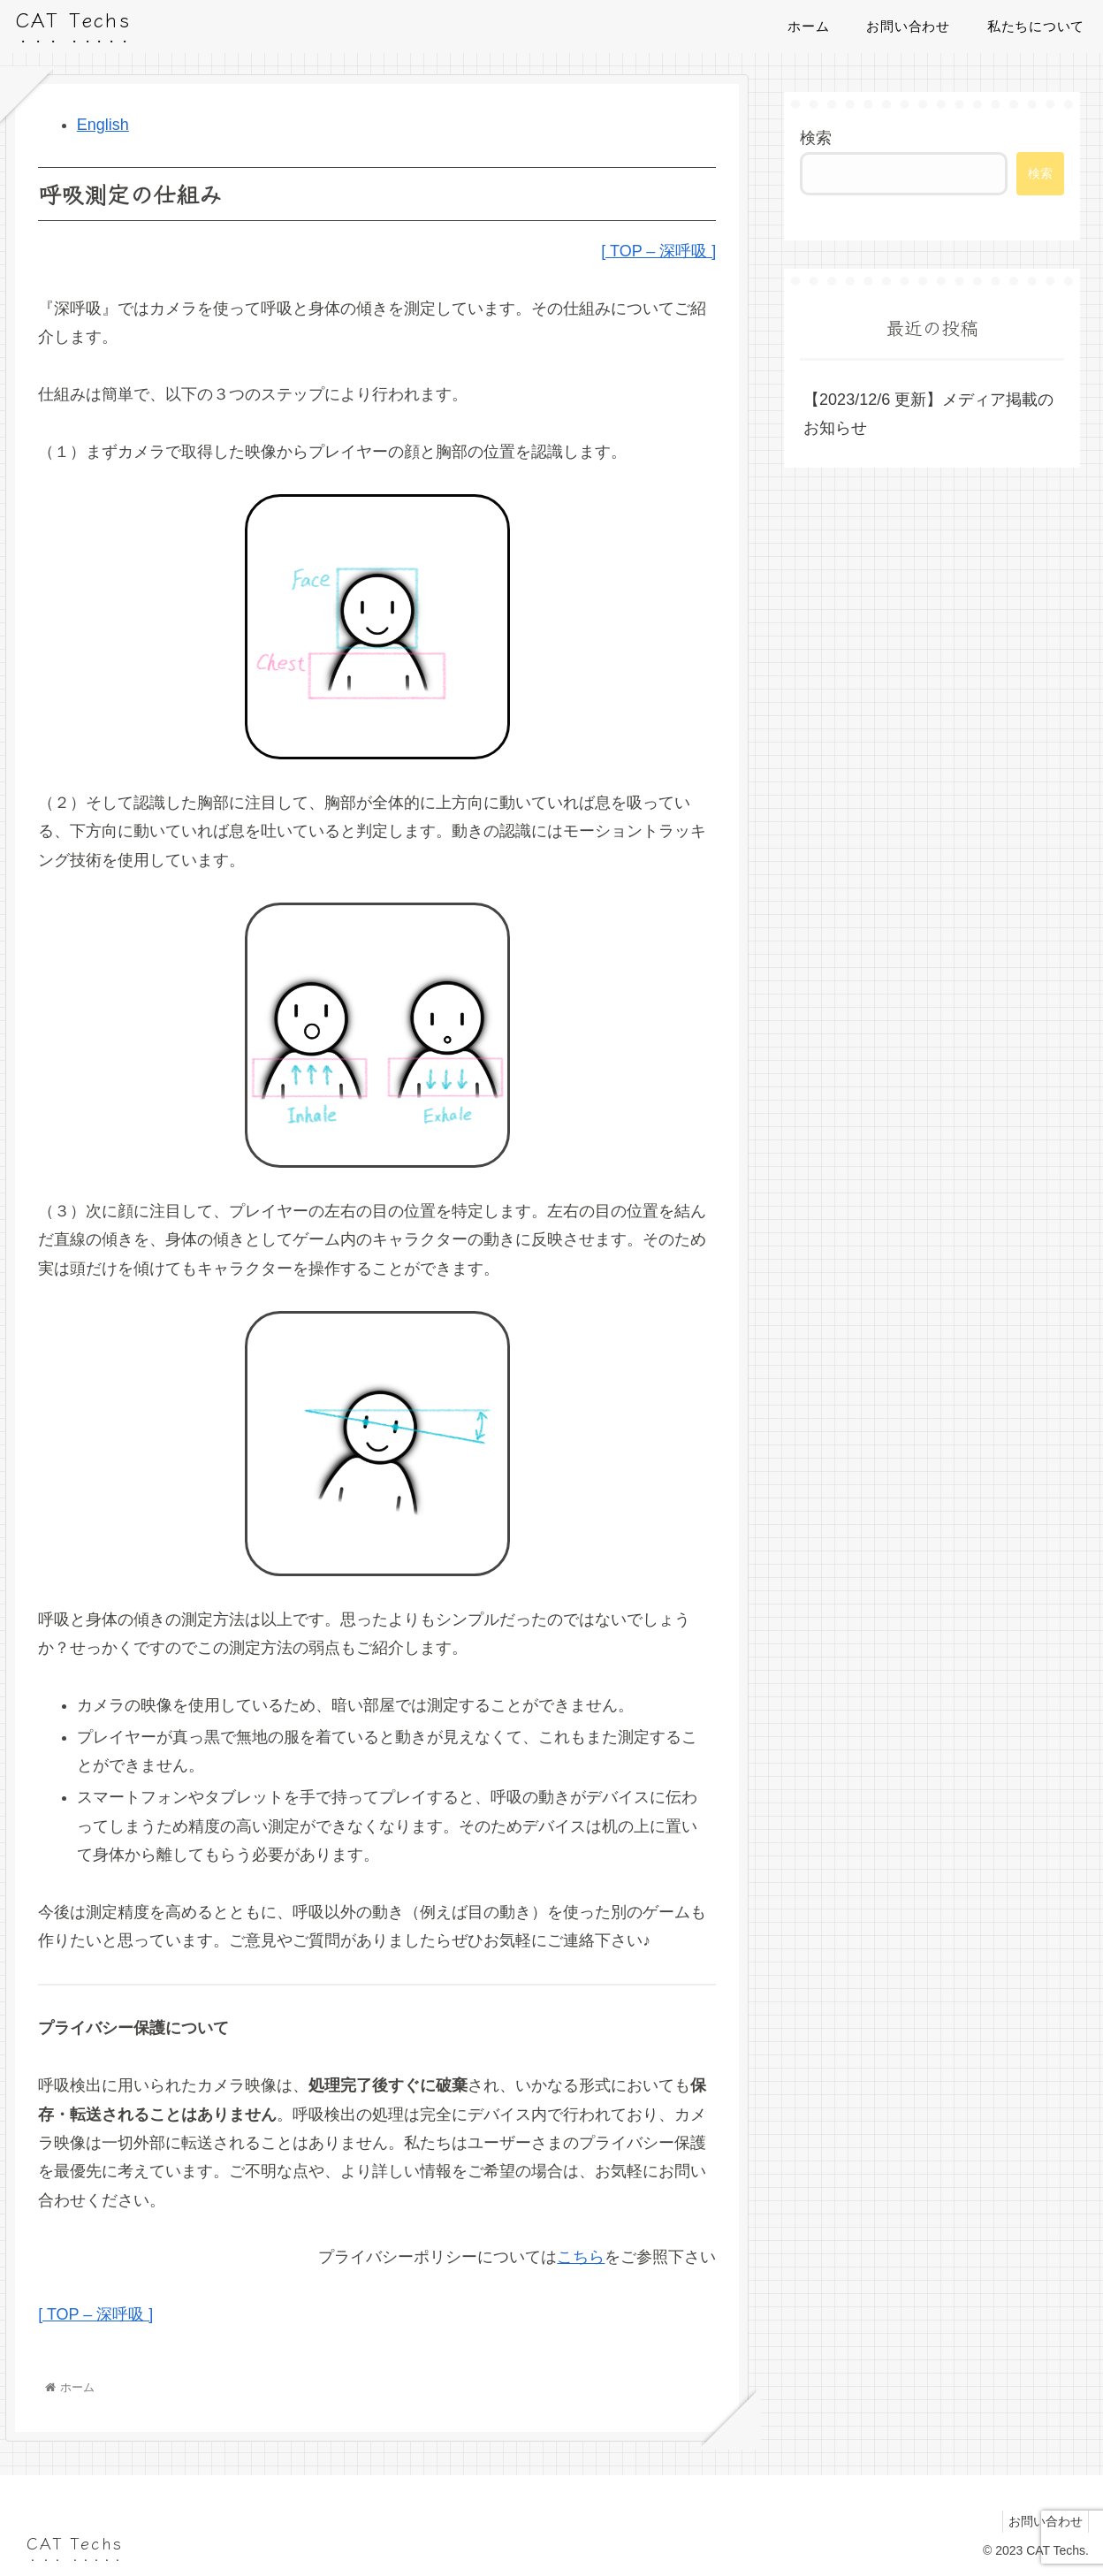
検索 (816, 138)
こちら (581, 2257)
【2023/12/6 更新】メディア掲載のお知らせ (928, 414)
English (103, 124)
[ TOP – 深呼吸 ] (658, 251)
